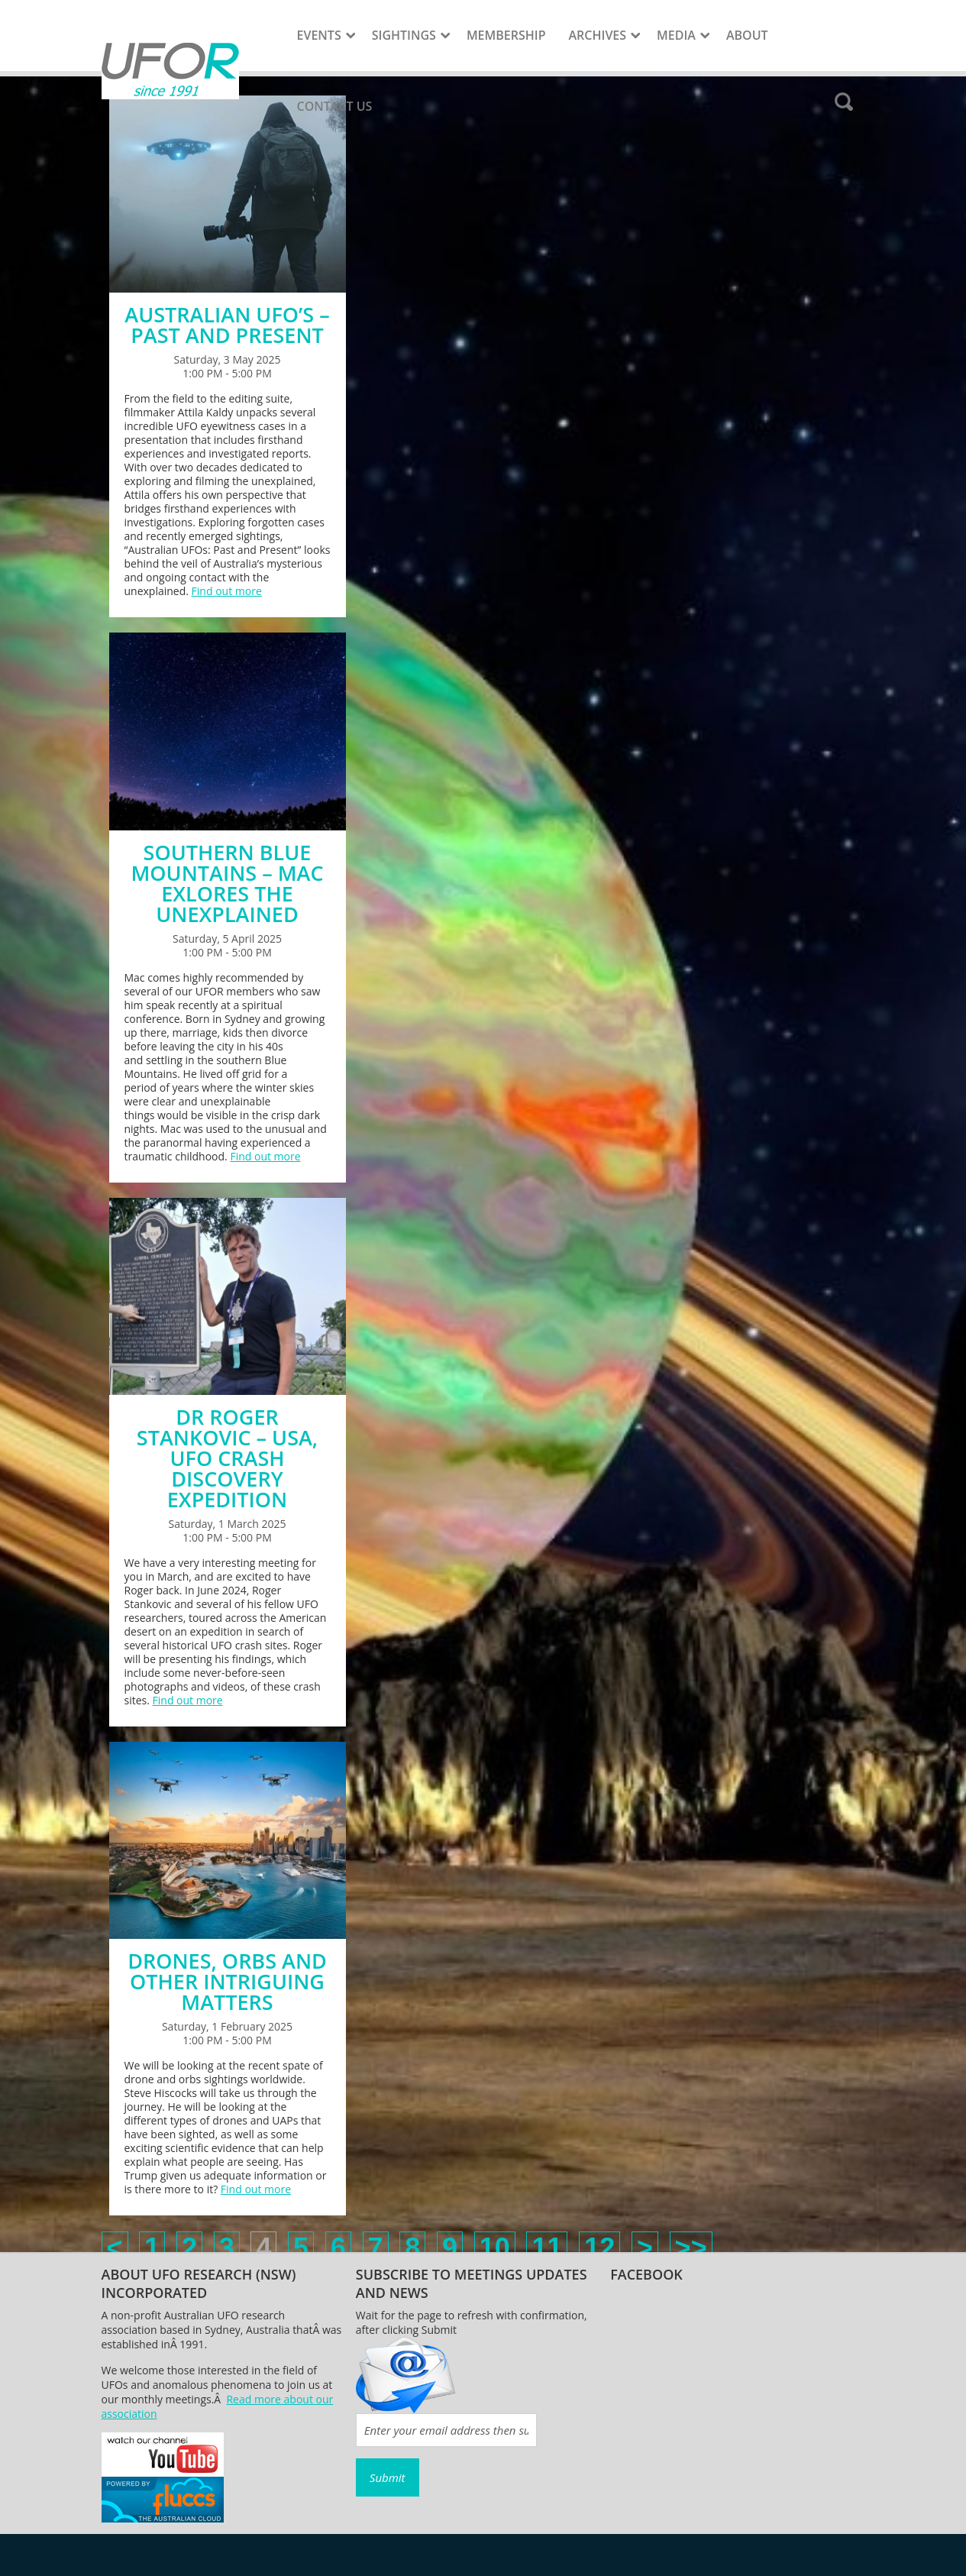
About (747, 35)
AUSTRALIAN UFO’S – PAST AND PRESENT (226, 324)
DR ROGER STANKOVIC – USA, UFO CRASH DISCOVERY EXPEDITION (227, 1458)
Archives (598, 35)
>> (691, 2248)
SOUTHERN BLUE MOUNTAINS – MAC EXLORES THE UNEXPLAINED (227, 883)
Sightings (404, 35)
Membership (506, 35)
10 (495, 2248)
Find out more (227, 591)
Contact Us (335, 106)
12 (599, 2248)
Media (676, 35)
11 (546, 2248)
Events (319, 35)
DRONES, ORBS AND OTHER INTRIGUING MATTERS (227, 1981)
